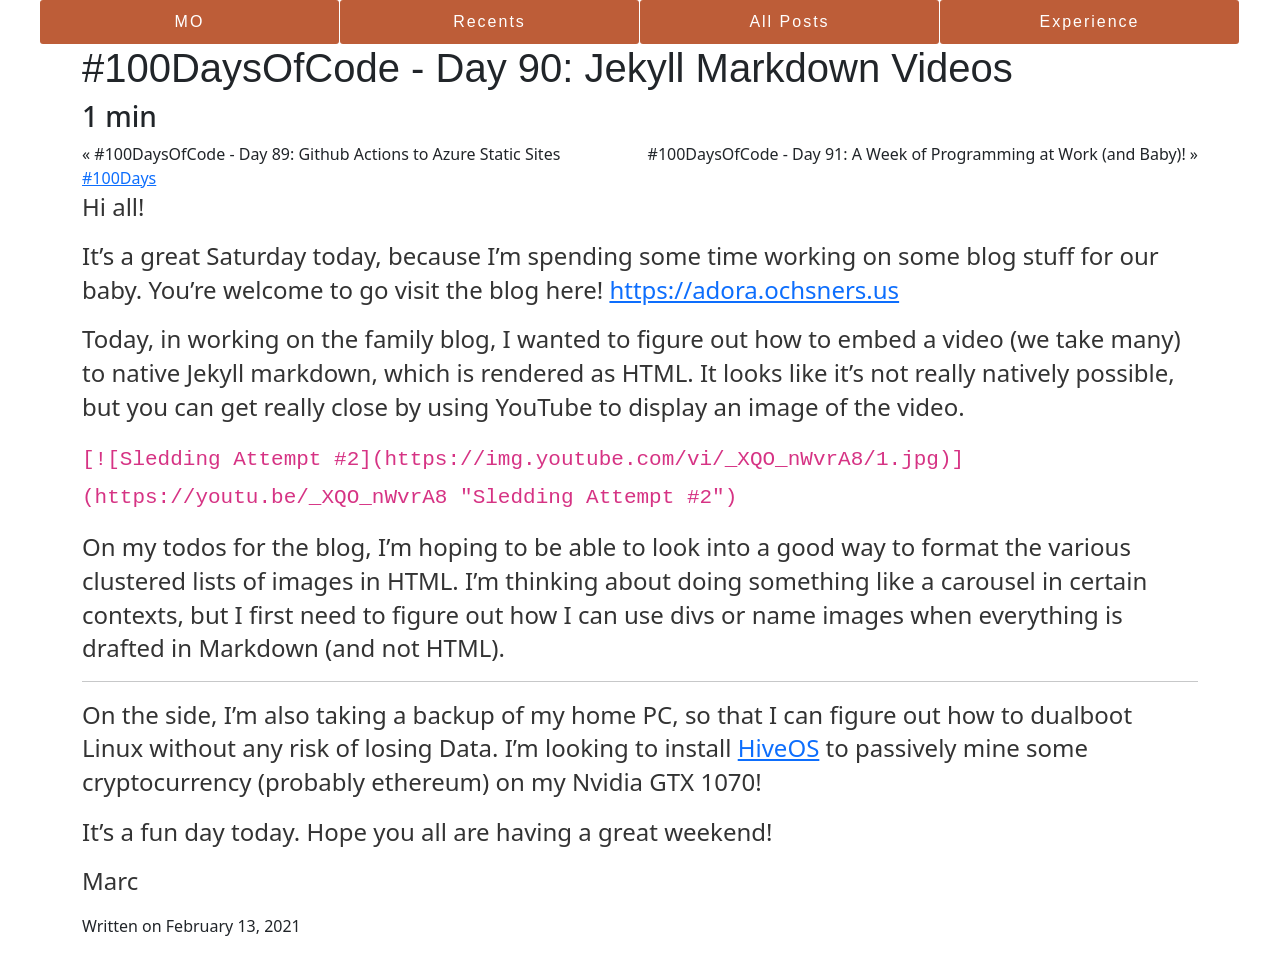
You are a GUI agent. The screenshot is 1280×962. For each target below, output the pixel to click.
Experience (1089, 21)
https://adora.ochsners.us (754, 289)
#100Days (119, 178)
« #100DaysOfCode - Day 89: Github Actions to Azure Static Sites (321, 154)
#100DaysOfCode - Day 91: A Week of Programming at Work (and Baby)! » (923, 154)
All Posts (789, 21)
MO (190, 21)
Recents (489, 21)
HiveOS (779, 747)
